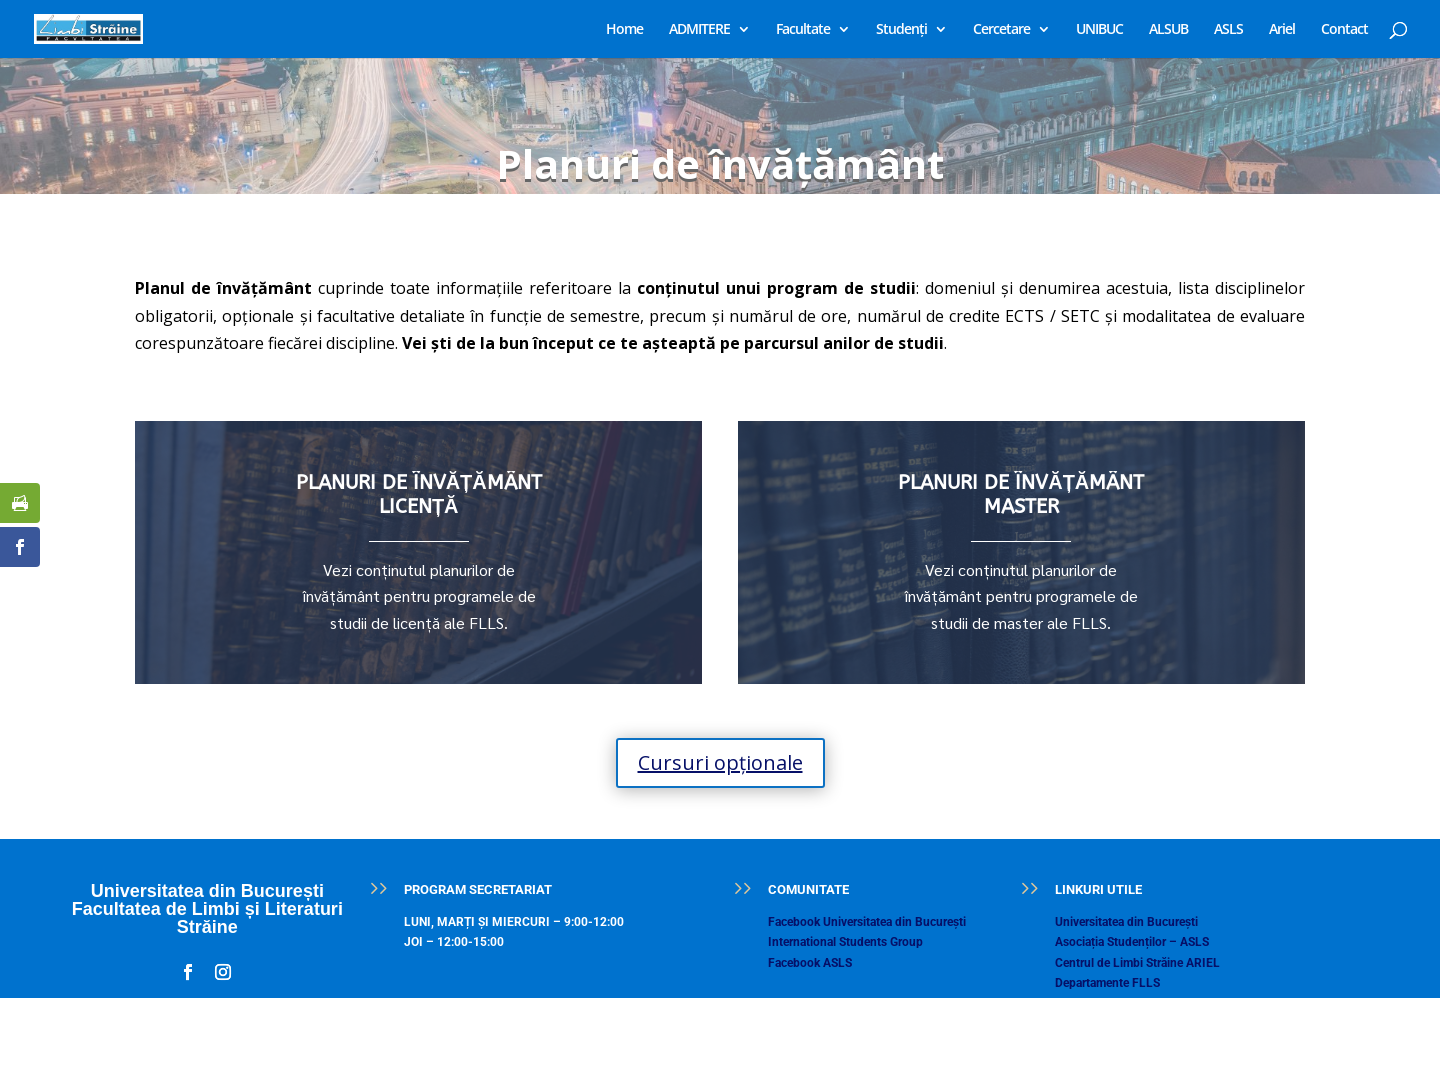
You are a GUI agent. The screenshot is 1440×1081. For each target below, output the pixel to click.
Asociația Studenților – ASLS (1132, 942)
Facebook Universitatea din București (867, 922)
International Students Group (845, 942)
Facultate (803, 30)
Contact (1344, 30)
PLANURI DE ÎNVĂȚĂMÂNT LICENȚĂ (419, 494)
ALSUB (1168, 30)
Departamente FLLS (1107, 983)
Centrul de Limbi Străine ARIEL (1137, 963)
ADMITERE (699, 30)
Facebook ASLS (810, 963)
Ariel (1282, 30)
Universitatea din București (1126, 922)
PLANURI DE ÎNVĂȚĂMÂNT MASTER (1021, 494)
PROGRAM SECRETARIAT (478, 889)
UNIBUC (1099, 30)
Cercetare (1001, 30)
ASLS (1228, 30)
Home (624, 30)
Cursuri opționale (720, 762)
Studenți (901, 30)
